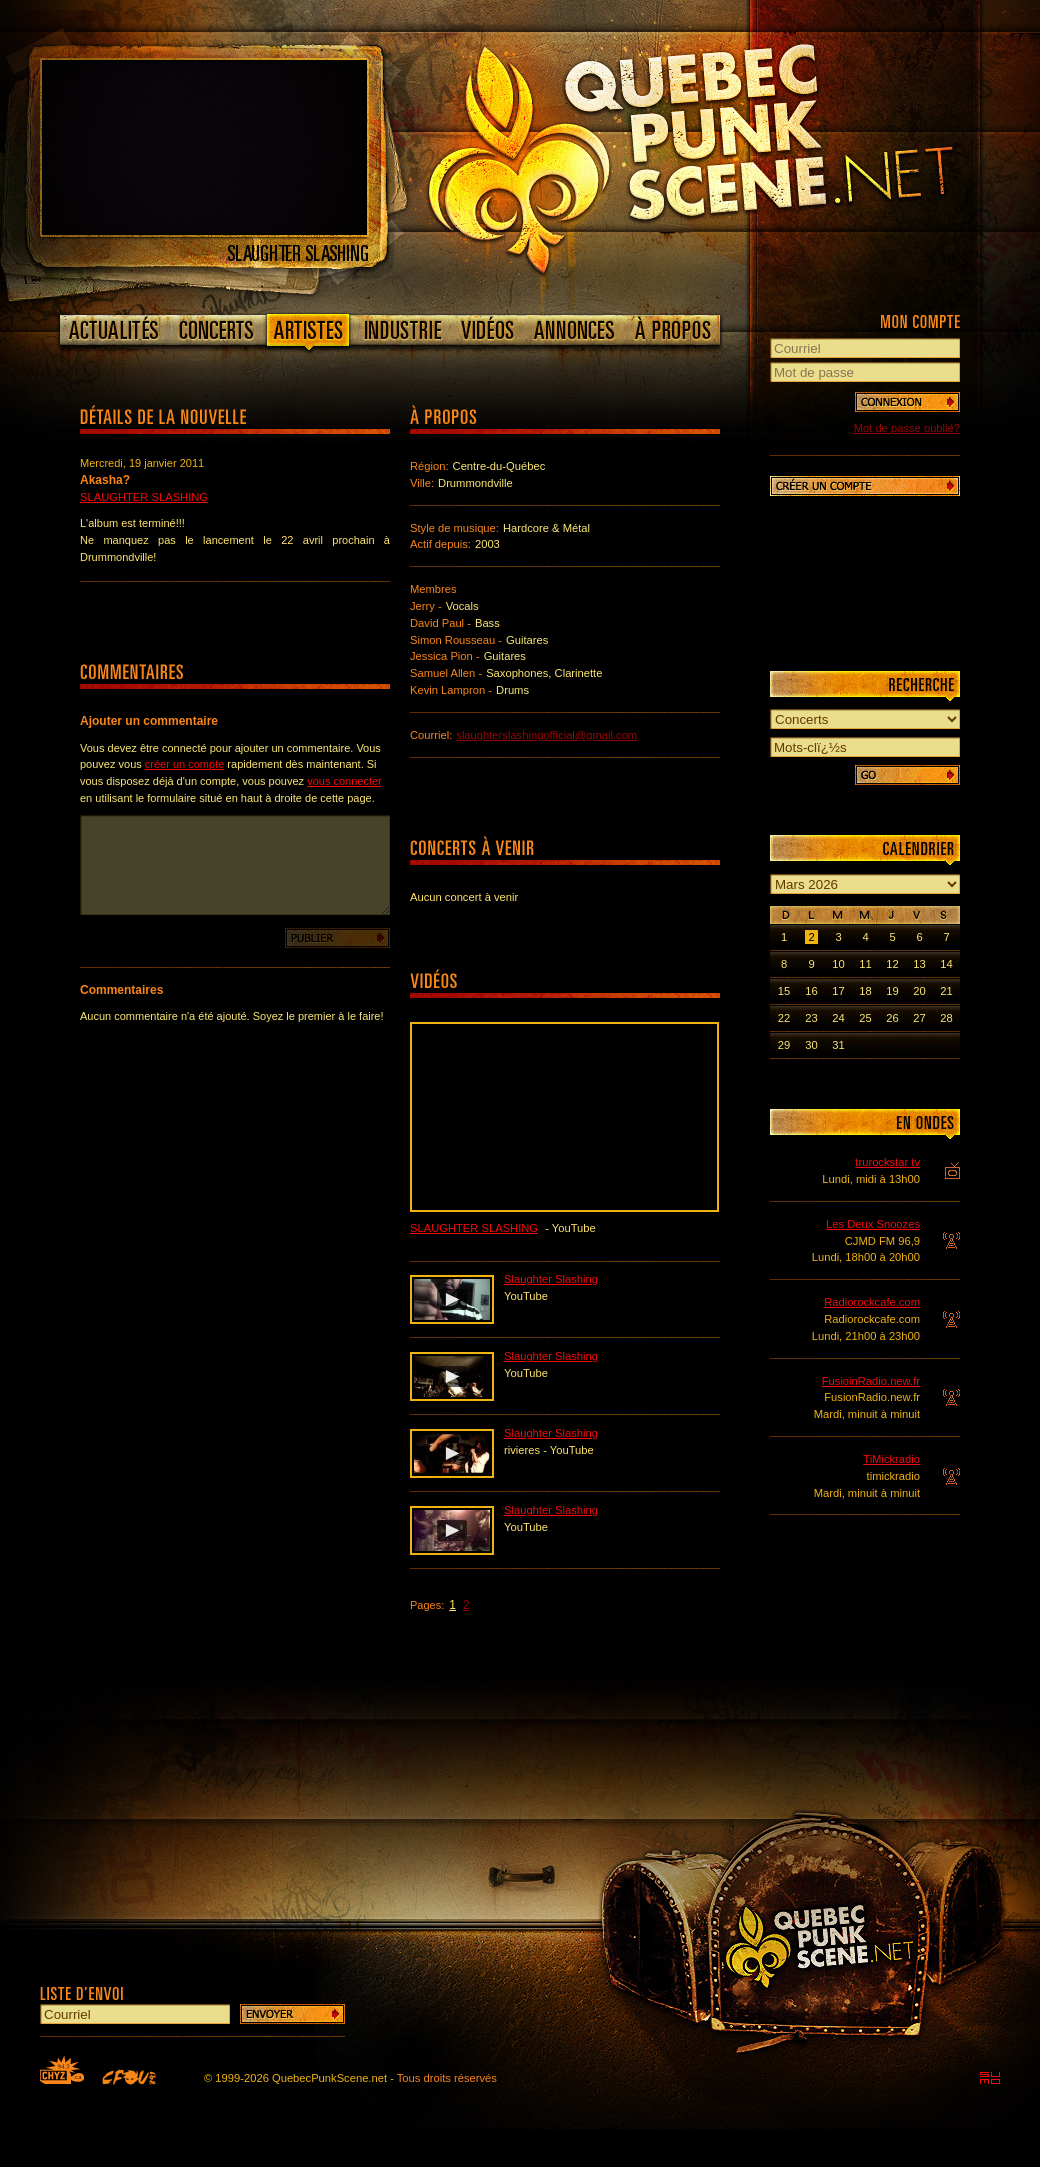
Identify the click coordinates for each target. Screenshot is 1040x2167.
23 (811, 1018)
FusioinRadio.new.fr (871, 1381)
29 (784, 1045)
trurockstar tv (887, 1162)
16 (811, 991)
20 (919, 991)
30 (811, 1045)
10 (838, 964)
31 (838, 1045)
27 (919, 1018)
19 (892, 991)
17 (838, 991)
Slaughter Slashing (144, 497)
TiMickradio (891, 1459)
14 (946, 964)
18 (865, 991)
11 (865, 964)
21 (946, 991)
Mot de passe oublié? (907, 428)
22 (784, 1018)
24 (838, 1018)
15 (784, 991)
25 (865, 1018)
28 (946, 1018)
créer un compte (184, 764)
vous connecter (344, 781)
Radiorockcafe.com (872, 1302)
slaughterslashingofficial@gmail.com (546, 735)
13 (919, 964)
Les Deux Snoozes (873, 1224)
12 (892, 964)
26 (892, 1018)
